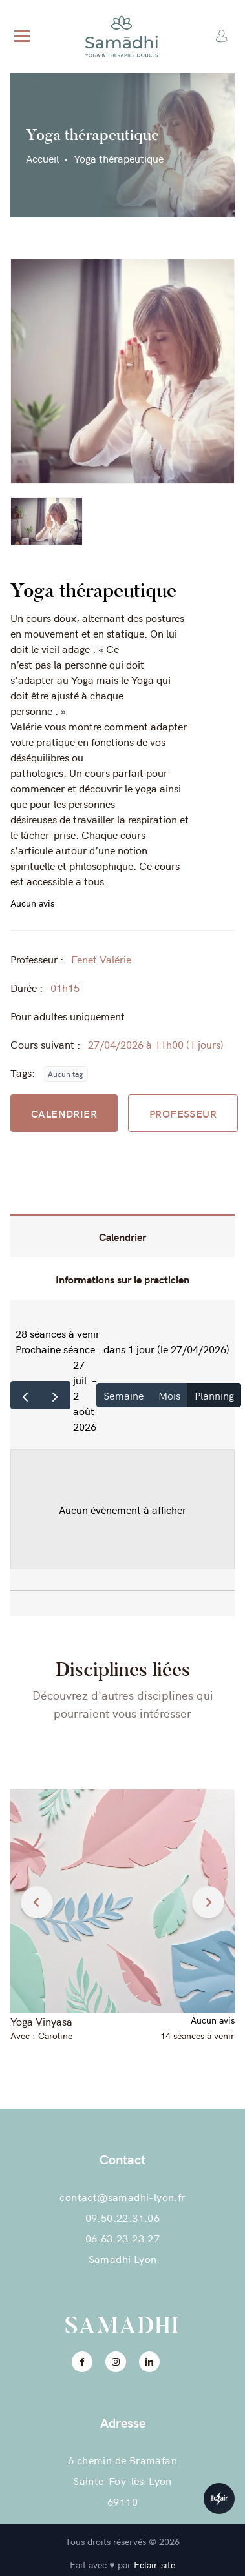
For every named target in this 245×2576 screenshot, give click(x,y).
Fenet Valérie (101, 959)
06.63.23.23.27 (122, 2238)
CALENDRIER (64, 1113)
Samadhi (123, 2325)
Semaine (123, 1395)
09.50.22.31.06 (122, 2217)
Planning (214, 1395)
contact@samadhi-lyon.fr (122, 2196)
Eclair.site (154, 2564)
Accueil (42, 158)
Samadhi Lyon (123, 2258)
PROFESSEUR (183, 1113)
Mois (169, 1395)
